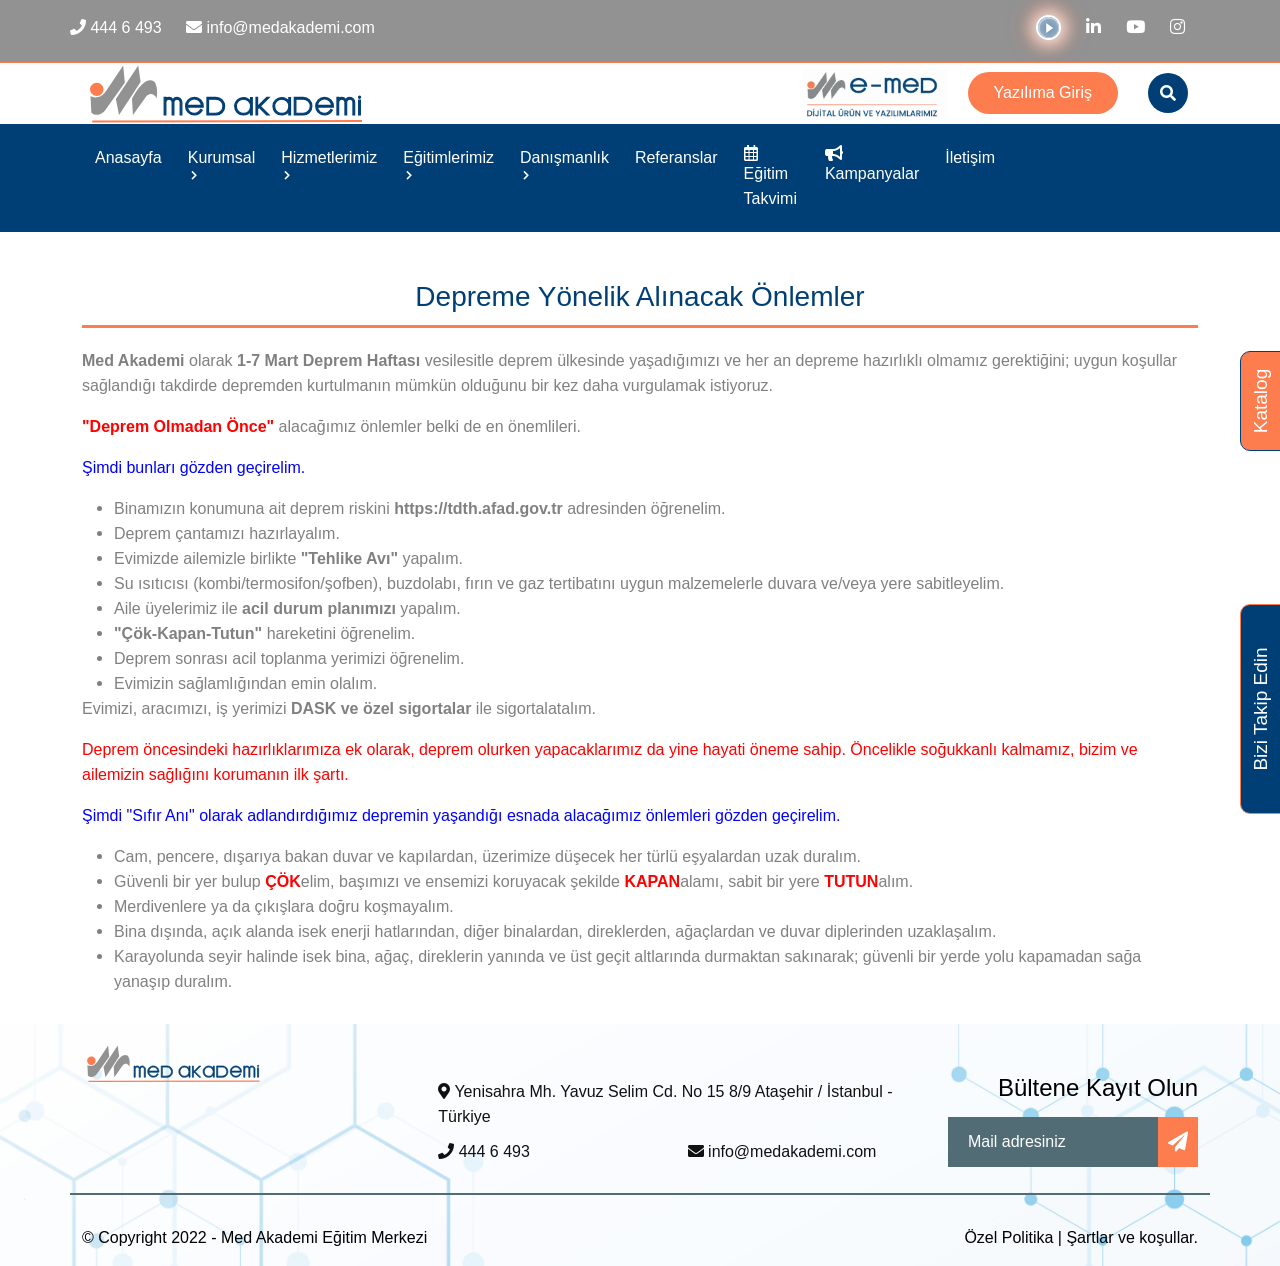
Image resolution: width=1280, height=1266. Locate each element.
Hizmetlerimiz (329, 164)
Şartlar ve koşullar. (1132, 1237)
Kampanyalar (872, 164)
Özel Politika (1008, 1237)
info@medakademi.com (782, 1151)
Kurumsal (222, 164)
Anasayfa (128, 157)
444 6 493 (484, 1151)
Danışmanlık (564, 164)
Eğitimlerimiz (448, 164)
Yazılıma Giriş (1043, 92)
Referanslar (676, 157)
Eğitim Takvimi (770, 176)
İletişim (970, 157)
